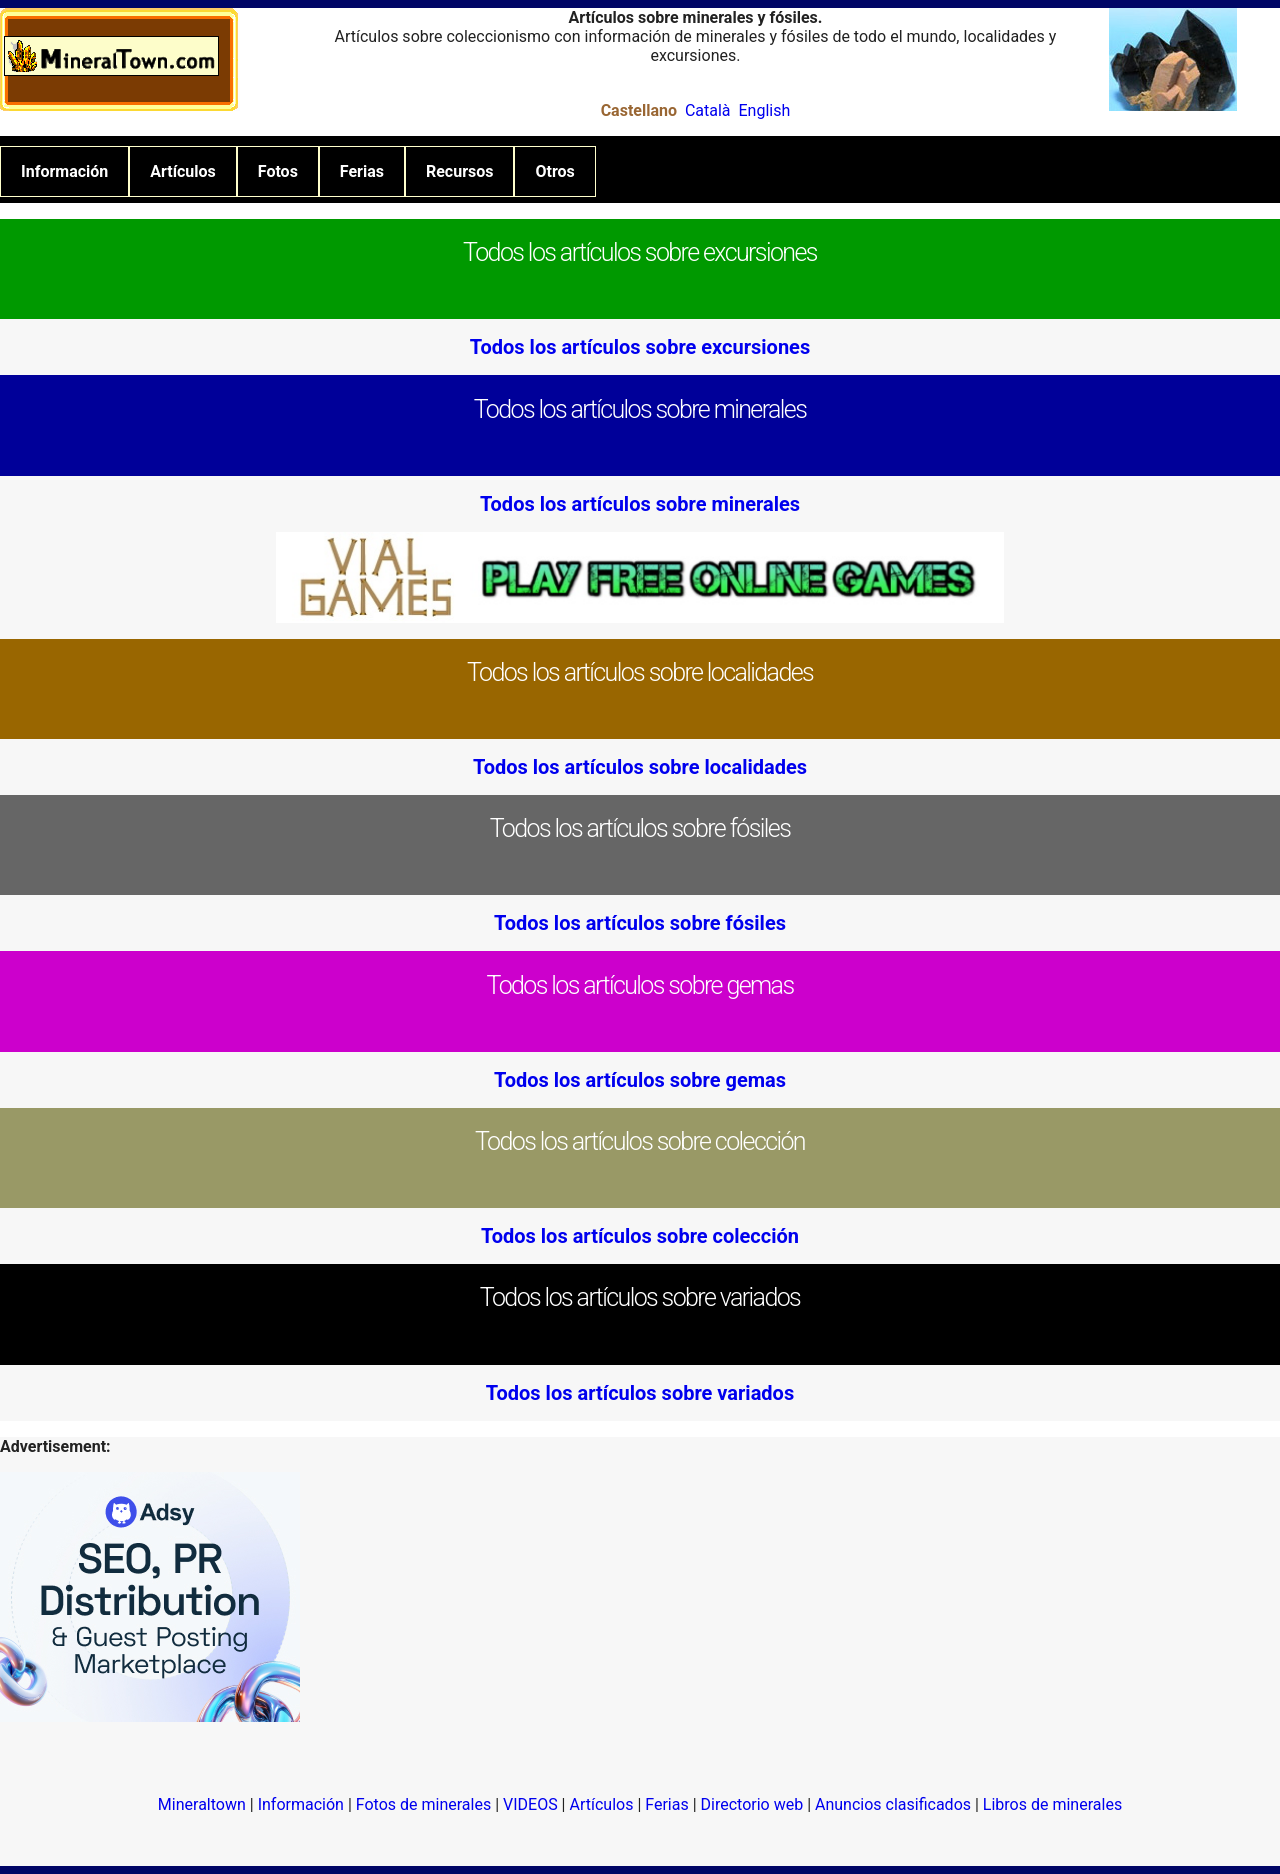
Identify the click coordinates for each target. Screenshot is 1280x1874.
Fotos (278, 171)
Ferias (362, 171)
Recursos (460, 171)
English (765, 110)
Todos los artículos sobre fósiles (640, 923)
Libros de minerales (1052, 1804)
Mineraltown (202, 1804)
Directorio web (752, 1804)
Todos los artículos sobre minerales (640, 504)
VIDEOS (530, 1804)
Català (708, 110)
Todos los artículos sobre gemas (640, 1080)
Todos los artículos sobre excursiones (640, 347)
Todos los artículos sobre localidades (640, 767)
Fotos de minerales (423, 1804)
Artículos (183, 171)
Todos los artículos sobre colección (640, 1236)
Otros (554, 171)
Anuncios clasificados (893, 1804)
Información (64, 171)
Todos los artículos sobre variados (640, 1393)
